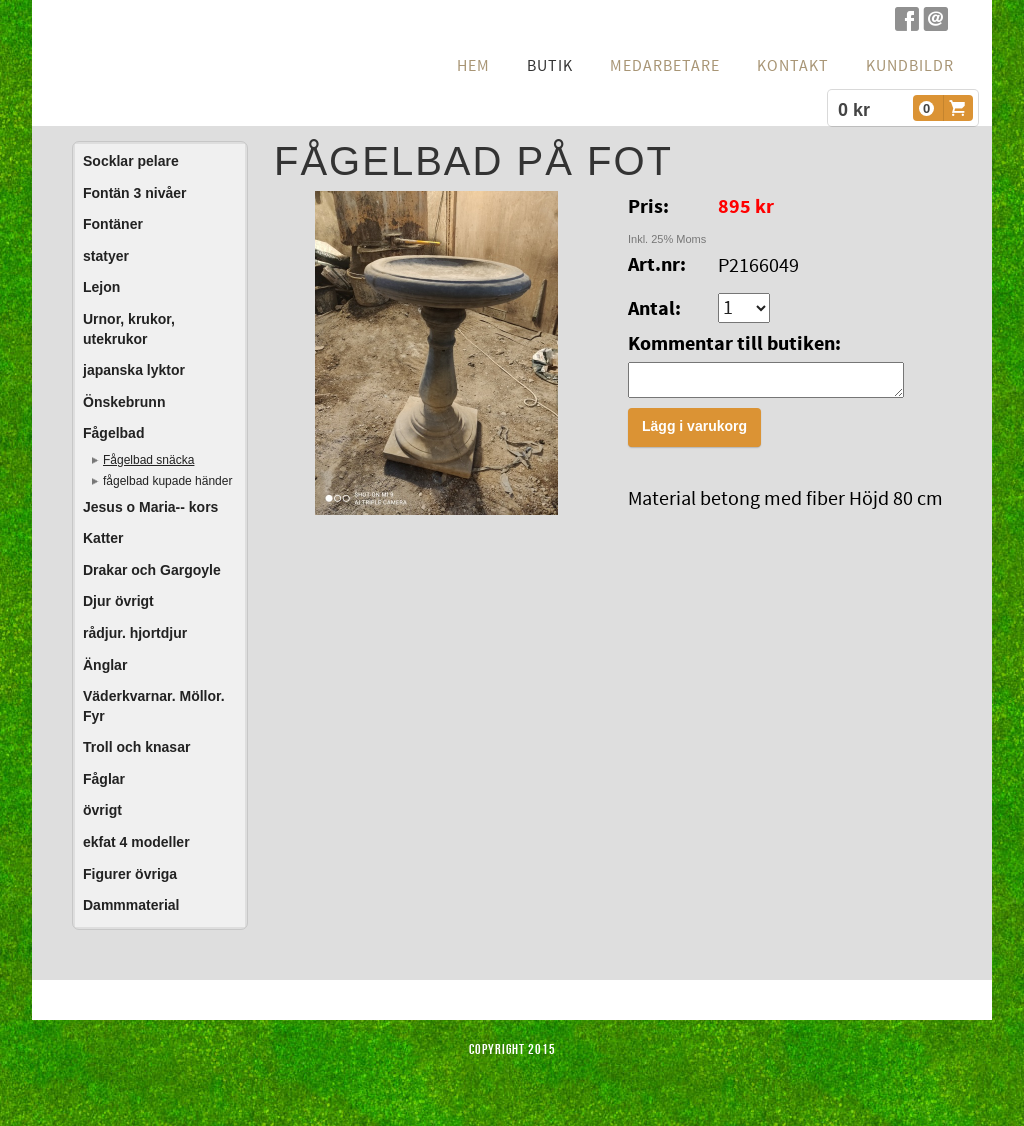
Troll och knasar (136, 747)
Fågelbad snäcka (148, 460)
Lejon (101, 287)
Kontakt (793, 66)
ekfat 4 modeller (136, 842)
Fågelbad (113, 433)
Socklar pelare (131, 161)
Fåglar (104, 779)
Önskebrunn (124, 402)
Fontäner (113, 224)
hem (473, 66)
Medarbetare (665, 66)
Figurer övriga (130, 874)
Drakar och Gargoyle (152, 570)
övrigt (102, 810)
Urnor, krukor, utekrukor (129, 329)
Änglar (105, 665)
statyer (106, 256)
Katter (103, 538)
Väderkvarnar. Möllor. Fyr (154, 706)
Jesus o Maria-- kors (150, 507)
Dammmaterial (131, 905)
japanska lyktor (134, 370)
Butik (550, 66)
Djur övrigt (118, 601)
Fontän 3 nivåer (134, 193)
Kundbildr (910, 66)
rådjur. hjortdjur (135, 633)
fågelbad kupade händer (167, 481)
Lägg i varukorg (694, 432)
